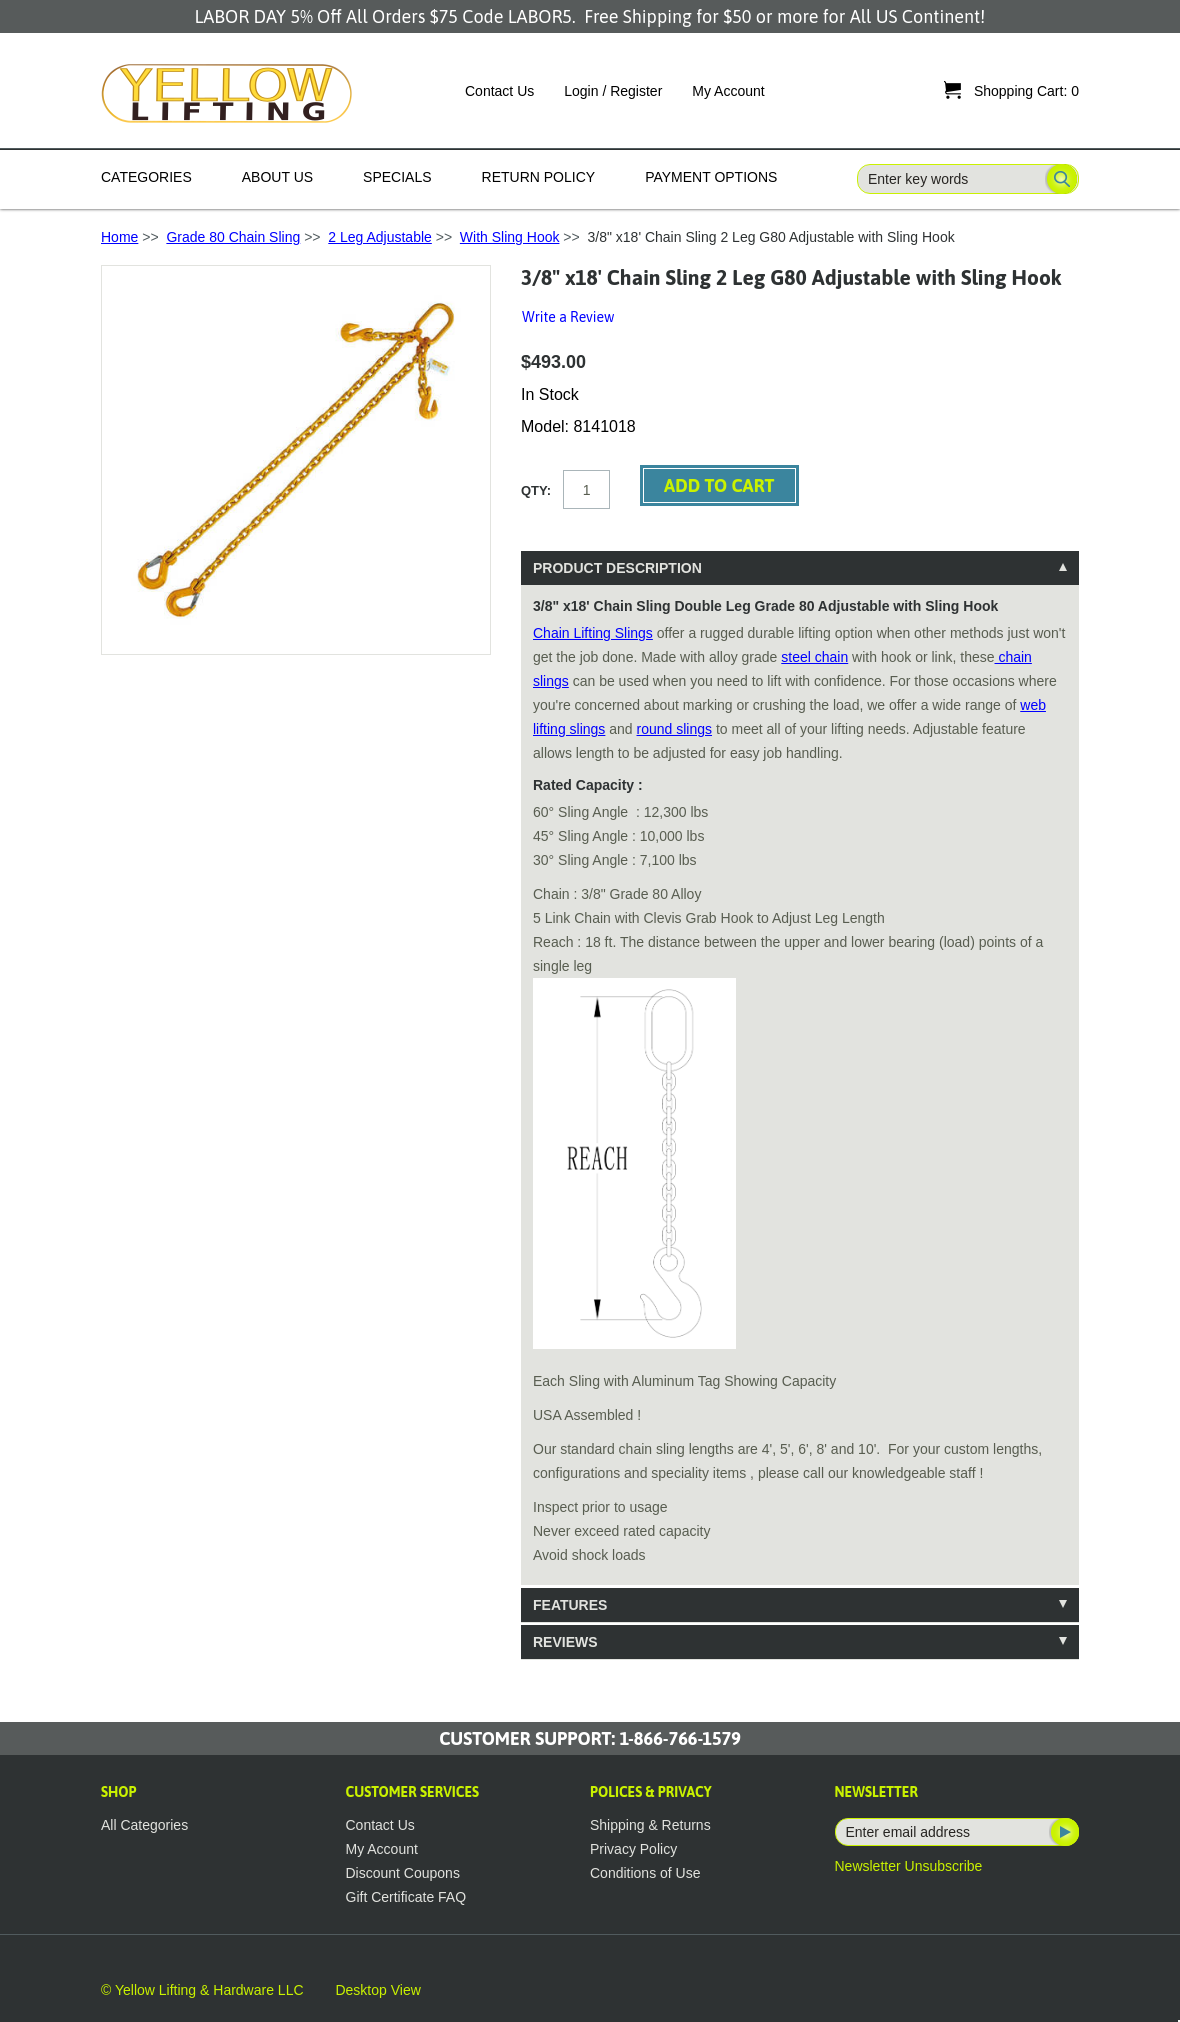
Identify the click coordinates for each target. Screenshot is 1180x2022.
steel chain (814, 657)
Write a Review (568, 317)
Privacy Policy (633, 1849)
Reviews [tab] (565, 1642)
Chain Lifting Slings (593, 633)
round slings (675, 729)
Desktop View (377, 1990)
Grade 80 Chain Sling (233, 237)
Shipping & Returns (650, 1825)
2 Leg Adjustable (380, 237)
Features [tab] (570, 1605)
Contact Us (499, 91)
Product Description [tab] (617, 568)
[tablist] (800, 1105)
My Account (728, 91)
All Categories (144, 1825)
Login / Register (613, 91)
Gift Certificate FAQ (406, 1897)
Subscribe (1063, 1832)
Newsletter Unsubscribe (909, 1866)
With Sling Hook (510, 237)
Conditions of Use (645, 1873)
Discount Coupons (403, 1873)
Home (119, 237)
